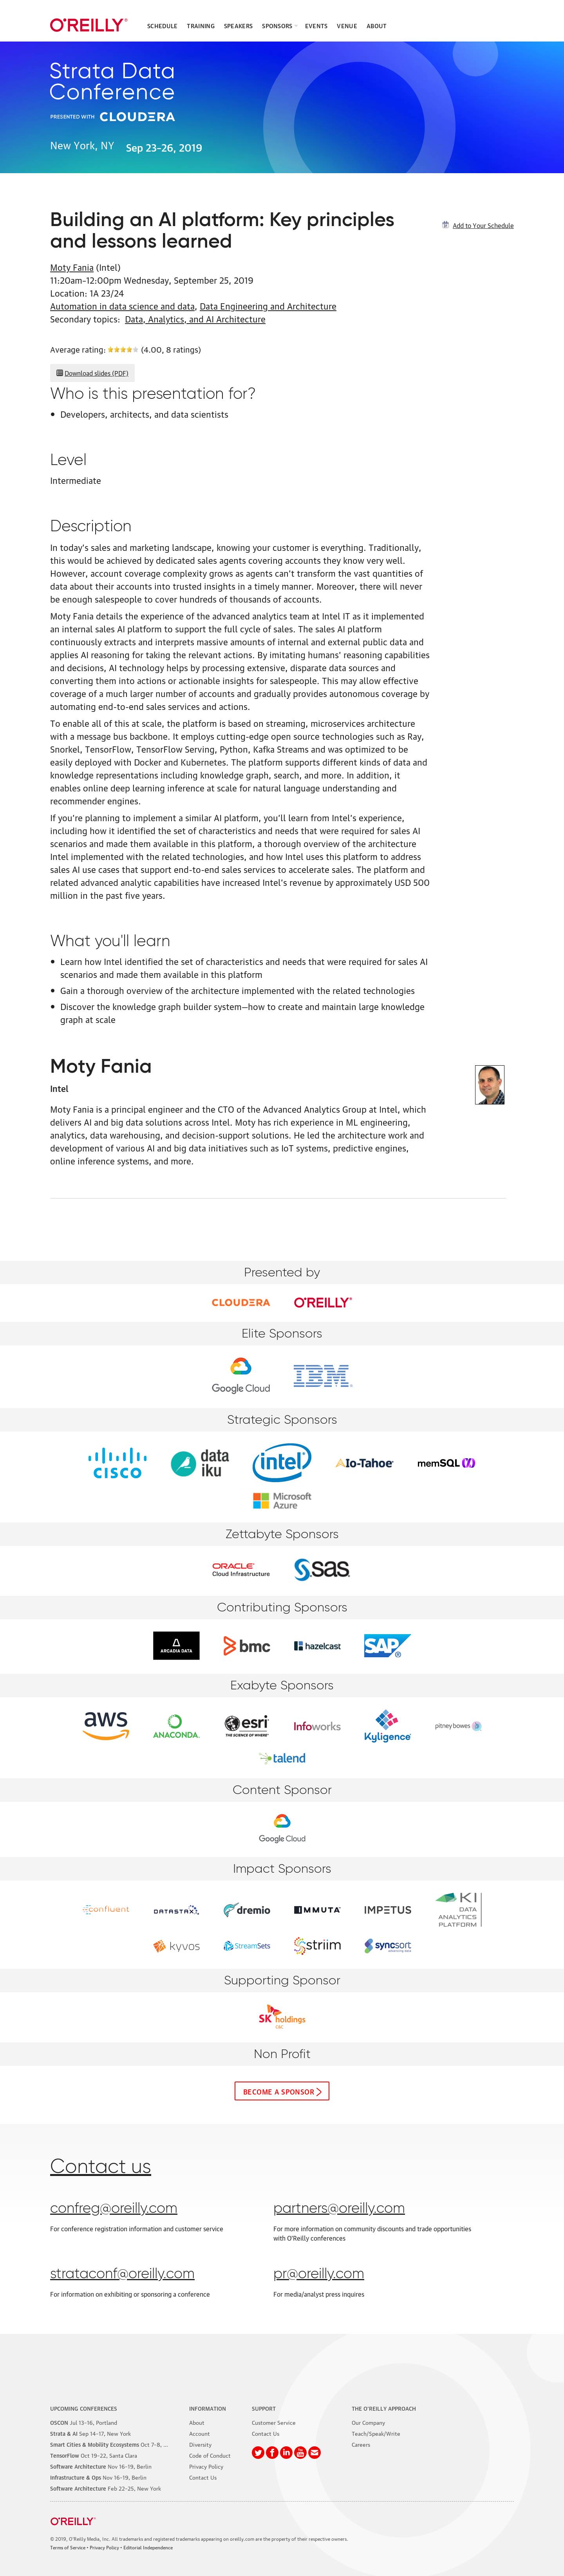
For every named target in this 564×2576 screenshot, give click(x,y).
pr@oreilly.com (318, 2274)
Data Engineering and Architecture (268, 305)
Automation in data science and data (122, 305)
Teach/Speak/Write (376, 2433)
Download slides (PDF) (96, 373)
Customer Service (274, 2422)
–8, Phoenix (116, 2444)
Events (316, 25)
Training (200, 25)
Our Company (368, 2422)
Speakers (238, 25)
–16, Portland (83, 2422)
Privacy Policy (206, 2466)
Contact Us (203, 2477)
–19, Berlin (101, 2466)
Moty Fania (72, 267)
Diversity (200, 2444)
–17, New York (90, 2433)
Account (199, 2433)
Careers (361, 2444)
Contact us (100, 2167)
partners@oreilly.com (339, 2209)
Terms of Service (67, 2547)
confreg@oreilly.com (113, 2209)
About (377, 25)
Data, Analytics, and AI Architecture (195, 318)
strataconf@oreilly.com (122, 2274)
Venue (347, 25)
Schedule (162, 25)
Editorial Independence (148, 2547)
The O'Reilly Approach (384, 2408)
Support (264, 2408)
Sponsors (277, 25)
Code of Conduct (210, 2455)
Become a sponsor (278, 2091)
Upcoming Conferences (83, 2408)
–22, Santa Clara (93, 2455)
